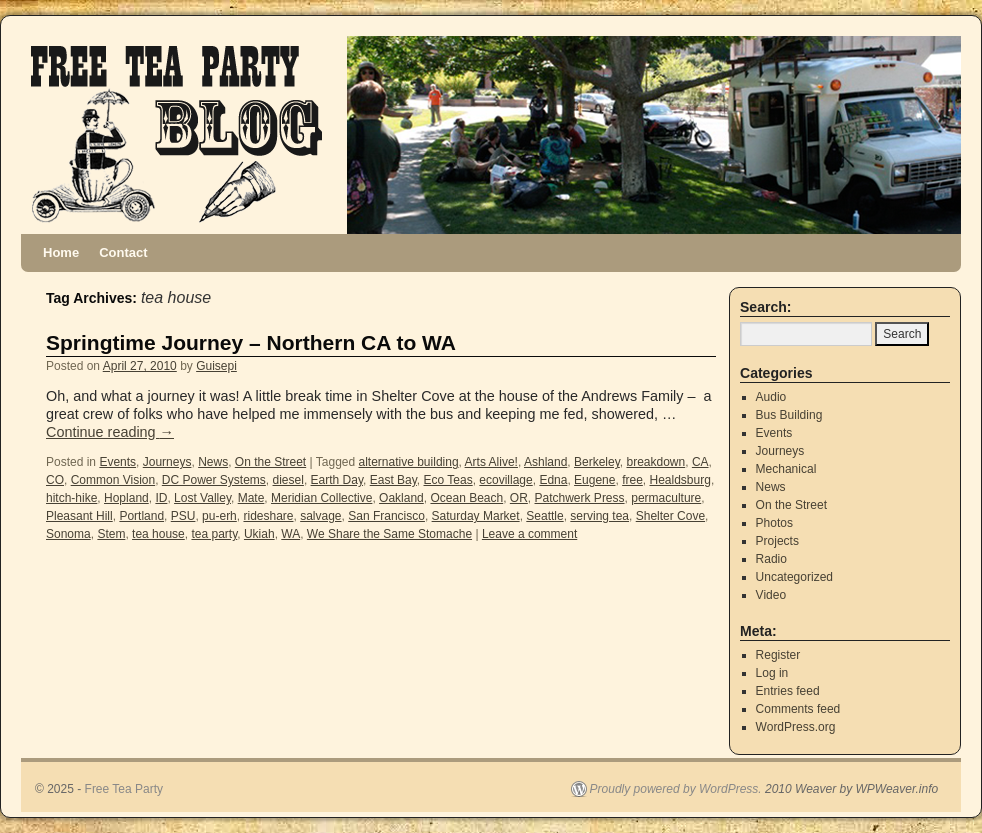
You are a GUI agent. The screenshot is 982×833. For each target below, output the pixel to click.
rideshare (268, 516)
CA (700, 462)
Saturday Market (476, 516)
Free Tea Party (124, 789)
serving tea (599, 516)
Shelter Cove (670, 516)
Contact (123, 252)
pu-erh (219, 516)
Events (117, 462)
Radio (771, 559)
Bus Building (789, 415)
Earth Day (337, 480)
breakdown (655, 462)
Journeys (167, 462)
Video (771, 595)
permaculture (666, 498)
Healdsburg (680, 480)
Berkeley (597, 462)
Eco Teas (448, 480)
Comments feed (798, 709)
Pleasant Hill (79, 516)
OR (519, 498)
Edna (553, 480)
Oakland (401, 498)
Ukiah (259, 534)
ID (161, 498)
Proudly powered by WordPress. (676, 789)
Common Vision (113, 480)
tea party (214, 534)
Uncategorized (794, 577)
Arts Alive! (491, 462)
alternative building (409, 462)
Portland (141, 516)
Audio (771, 397)
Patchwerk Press (580, 498)
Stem (111, 534)
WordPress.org (796, 727)
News (213, 462)
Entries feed (788, 691)
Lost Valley (202, 498)
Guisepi (216, 366)
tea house (158, 534)
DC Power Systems (214, 480)
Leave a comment (529, 534)
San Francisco (386, 516)
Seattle (544, 516)
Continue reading (110, 432)
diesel (288, 480)
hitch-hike (71, 498)
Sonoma (68, 534)
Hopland (126, 498)
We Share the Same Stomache (389, 534)
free (632, 480)
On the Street (270, 462)
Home (61, 252)
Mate (251, 498)
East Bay (393, 480)
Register (778, 655)
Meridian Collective (321, 498)
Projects (777, 541)
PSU (183, 516)
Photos (774, 523)
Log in (772, 673)
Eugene (594, 480)
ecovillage (505, 480)
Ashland (545, 462)
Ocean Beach (466, 498)
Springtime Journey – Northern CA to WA (251, 342)
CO (55, 480)
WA (290, 534)
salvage (320, 516)
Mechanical (786, 469)
